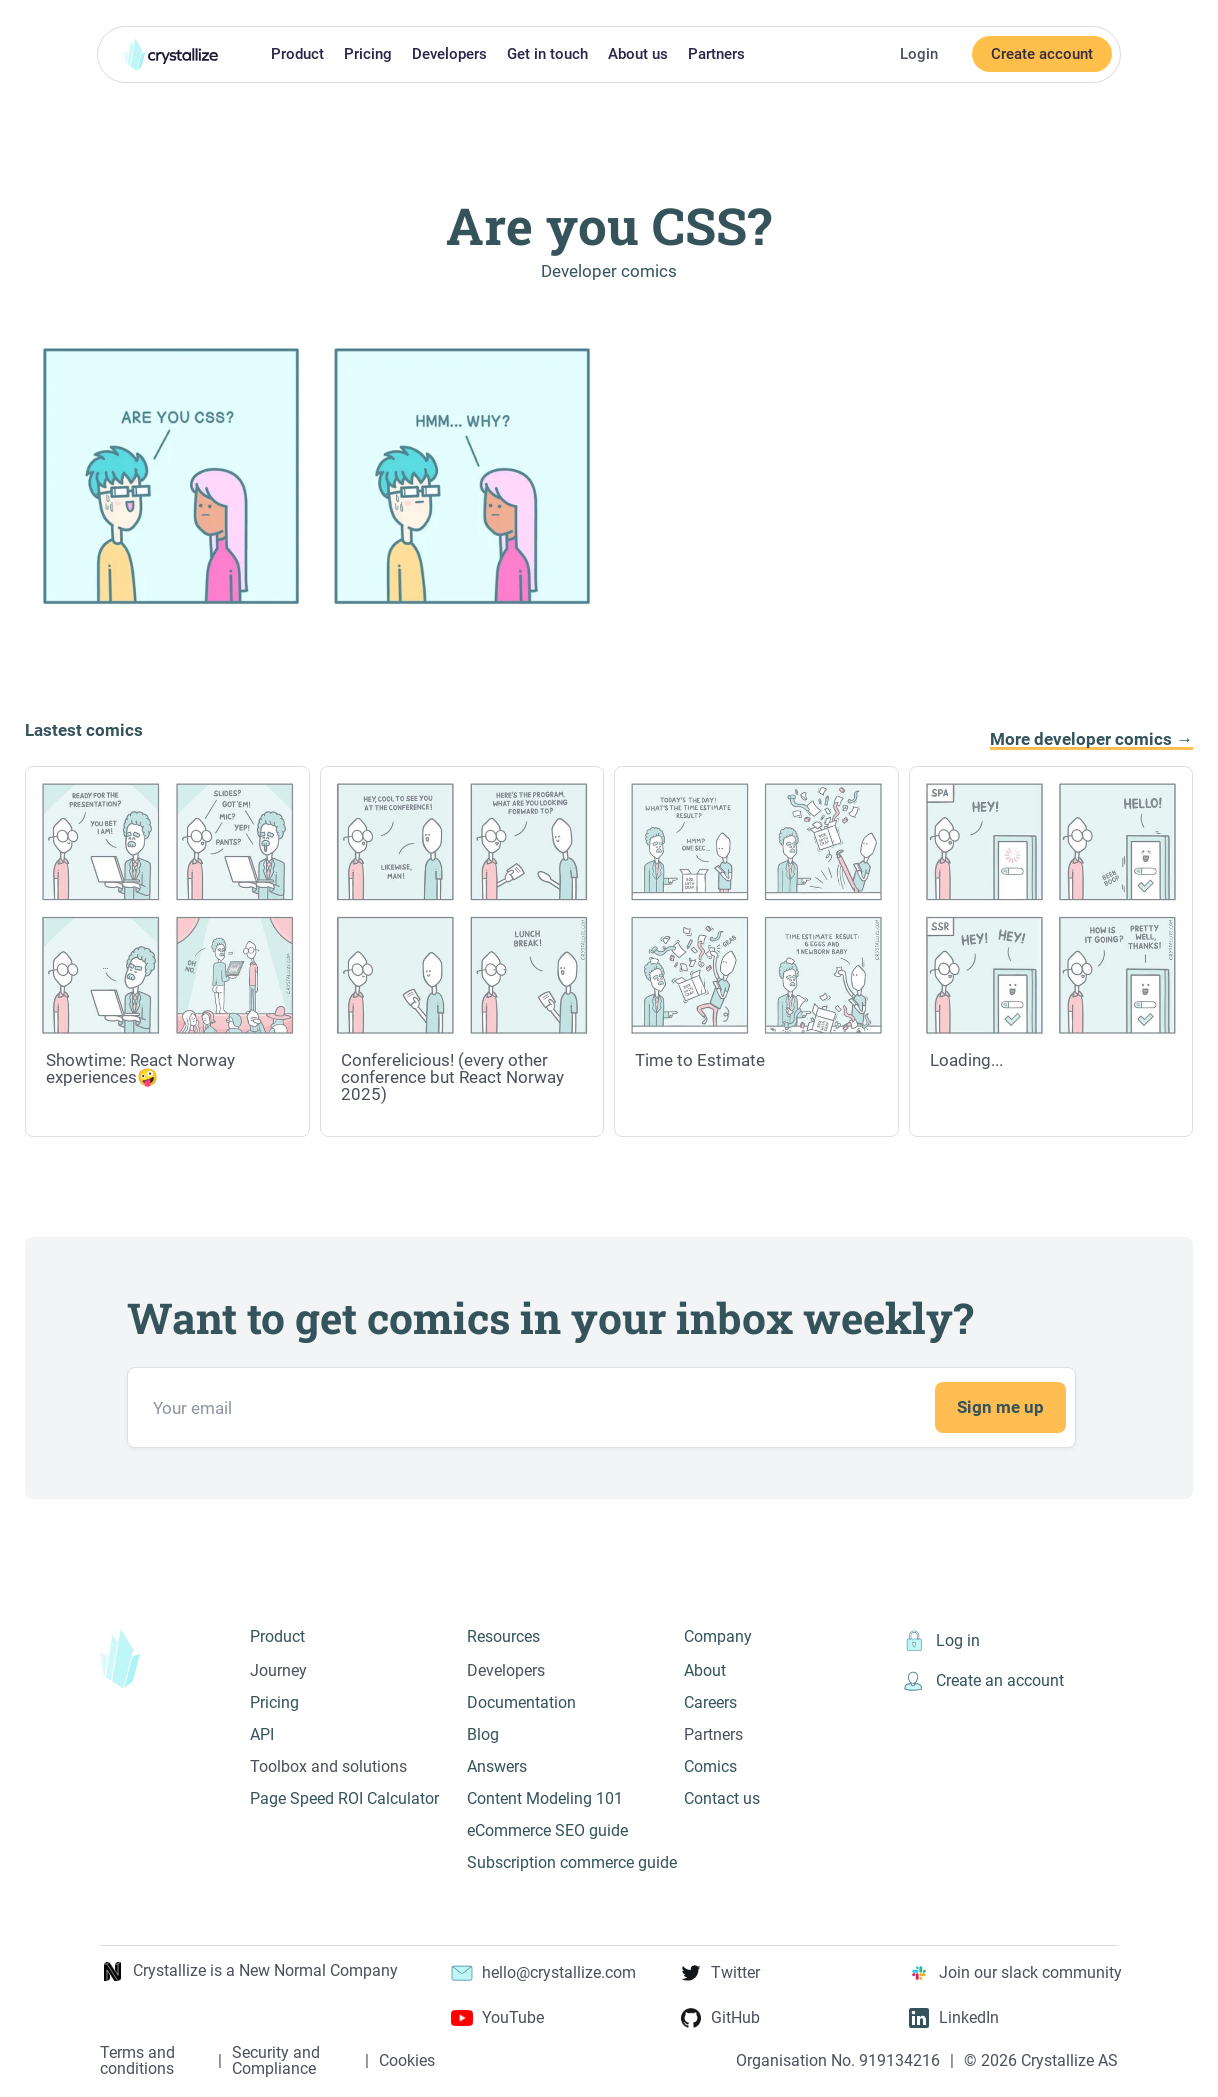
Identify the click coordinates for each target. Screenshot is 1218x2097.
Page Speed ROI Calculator (344, 1798)
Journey (278, 1670)
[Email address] (601, 1407)
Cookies (407, 2061)
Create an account (982, 1681)
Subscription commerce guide (572, 1862)
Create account (1042, 54)
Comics (710, 1766)
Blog (483, 1734)
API (262, 1734)
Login (919, 54)
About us (638, 54)
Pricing (368, 54)
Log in (940, 1641)
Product (297, 54)
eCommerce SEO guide (547, 1830)
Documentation (521, 1702)
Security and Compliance (276, 2061)
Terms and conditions (137, 2061)
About (705, 1670)
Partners (716, 54)
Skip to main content (8, 13)
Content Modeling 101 (545, 1798)
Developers (449, 54)
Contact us (722, 1798)
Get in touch (547, 54)
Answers (497, 1766)
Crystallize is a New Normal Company (249, 1971)
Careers (710, 1702)
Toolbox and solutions (328, 1766)
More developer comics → (1091, 739)
